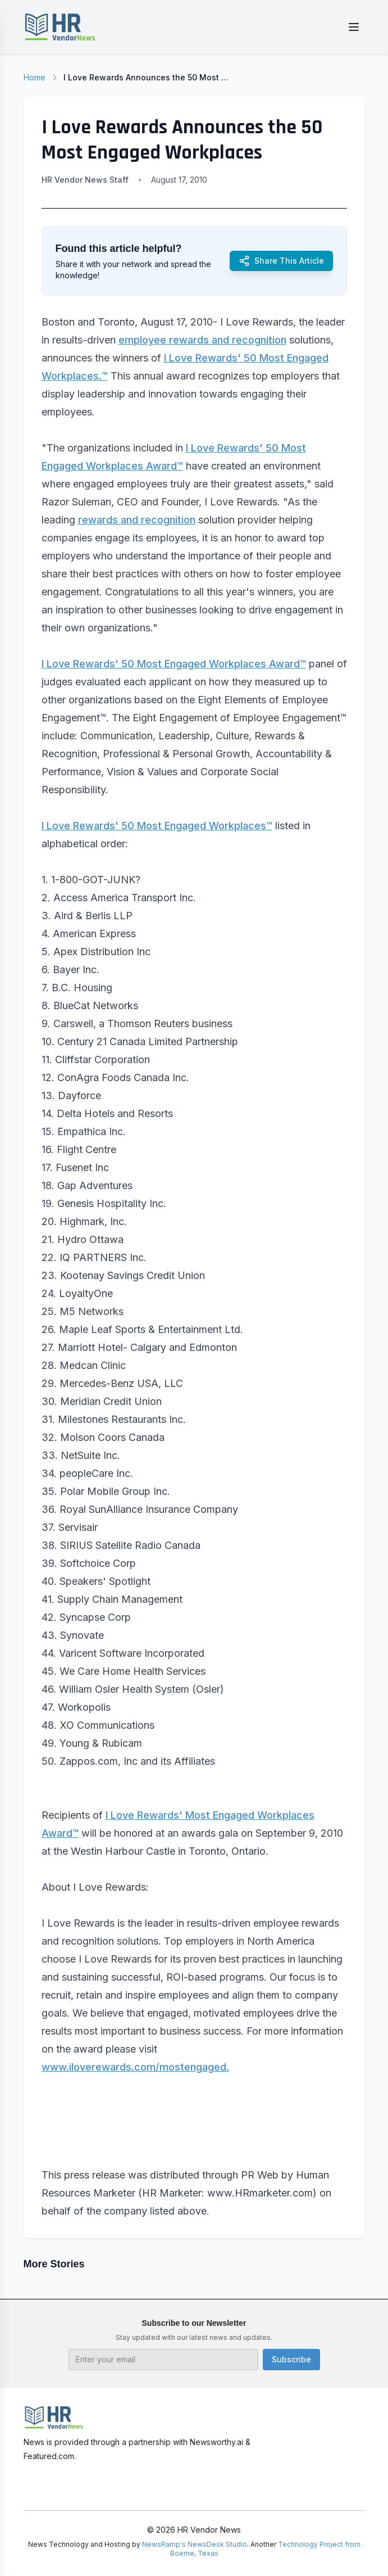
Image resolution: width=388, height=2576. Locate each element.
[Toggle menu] (354, 27)
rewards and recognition (136, 520)
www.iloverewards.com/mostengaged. (135, 2067)
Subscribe (291, 2359)
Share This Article (281, 260)
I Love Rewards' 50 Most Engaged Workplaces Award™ (174, 664)
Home (34, 77)
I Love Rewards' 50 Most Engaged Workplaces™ (157, 825)
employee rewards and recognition (202, 340)
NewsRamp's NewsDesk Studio (194, 2544)
